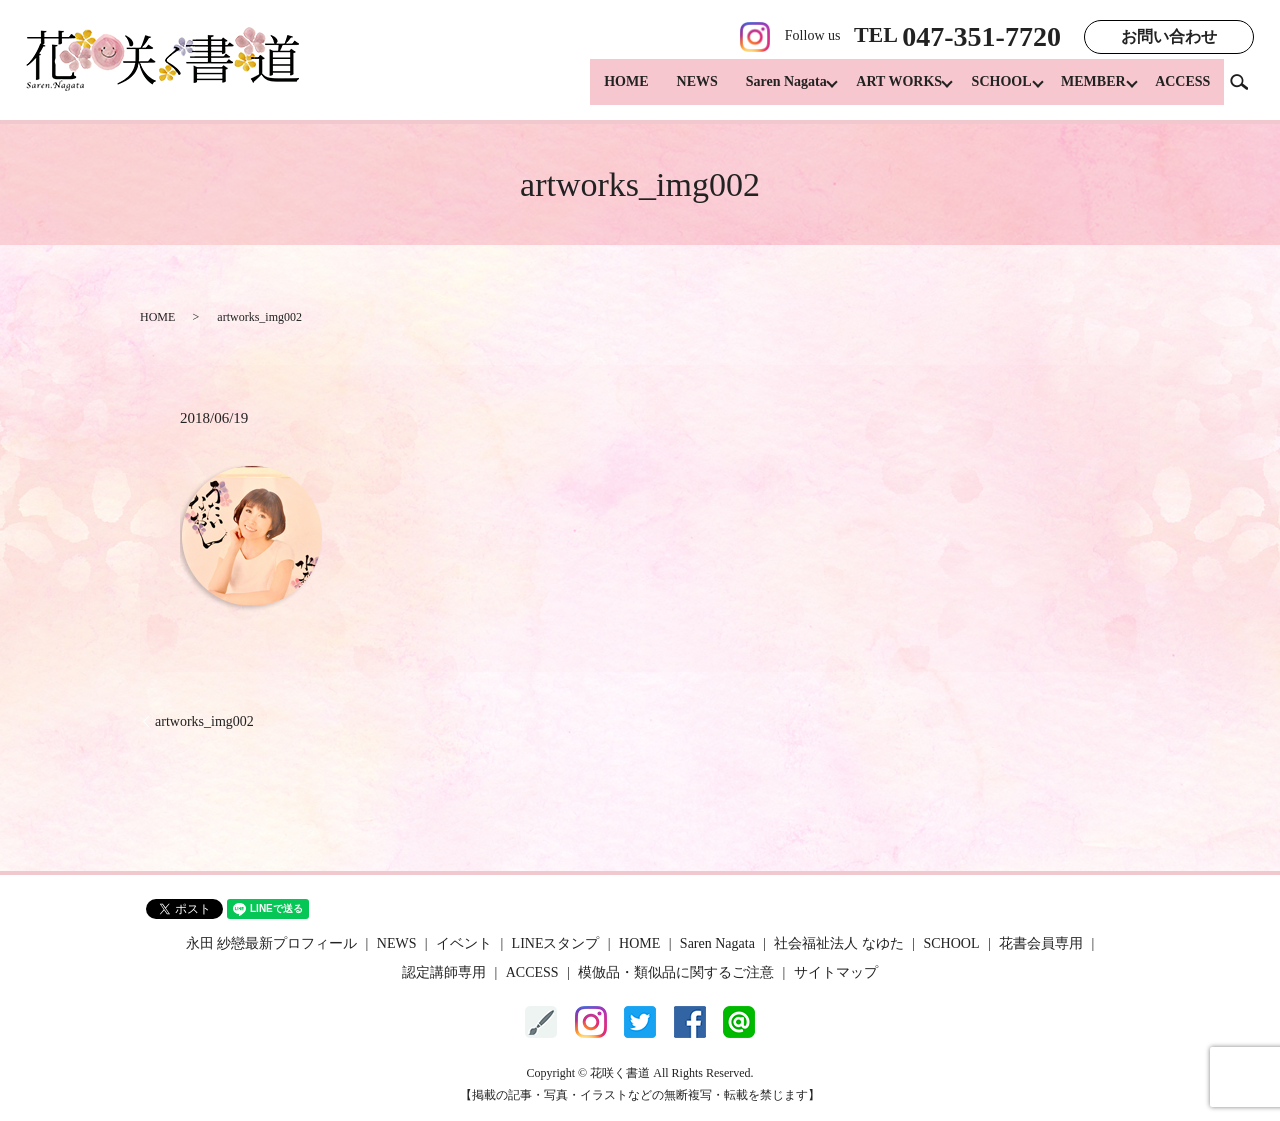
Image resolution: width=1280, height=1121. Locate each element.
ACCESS (1182, 90)
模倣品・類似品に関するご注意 (676, 972)
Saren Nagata (764, 90)
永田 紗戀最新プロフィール (272, 943)
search (1247, 89)
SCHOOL (991, 90)
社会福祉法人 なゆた (839, 943)
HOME (604, 90)
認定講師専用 (444, 972)
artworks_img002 (204, 721)
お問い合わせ (1169, 36)
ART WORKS (883, 90)
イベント (464, 943)
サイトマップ (836, 972)
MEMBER (1088, 90)
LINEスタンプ (556, 943)
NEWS (675, 90)
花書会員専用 (1041, 943)
